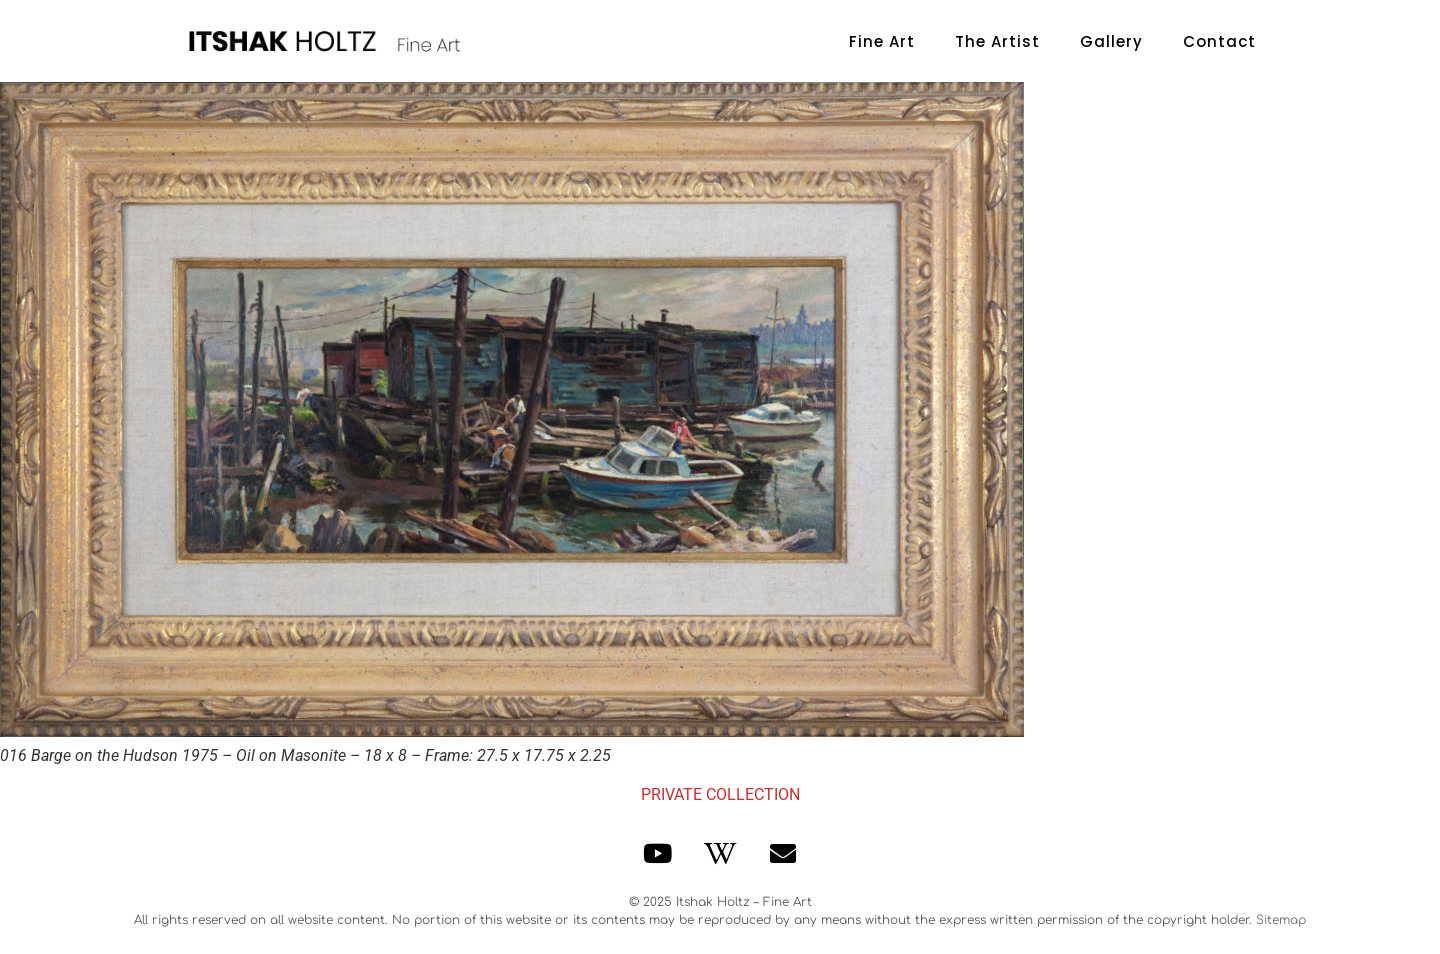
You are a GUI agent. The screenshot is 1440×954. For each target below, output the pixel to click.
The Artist (997, 41)
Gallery (1111, 41)
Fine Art (882, 41)
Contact (1219, 41)
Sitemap (1281, 920)
